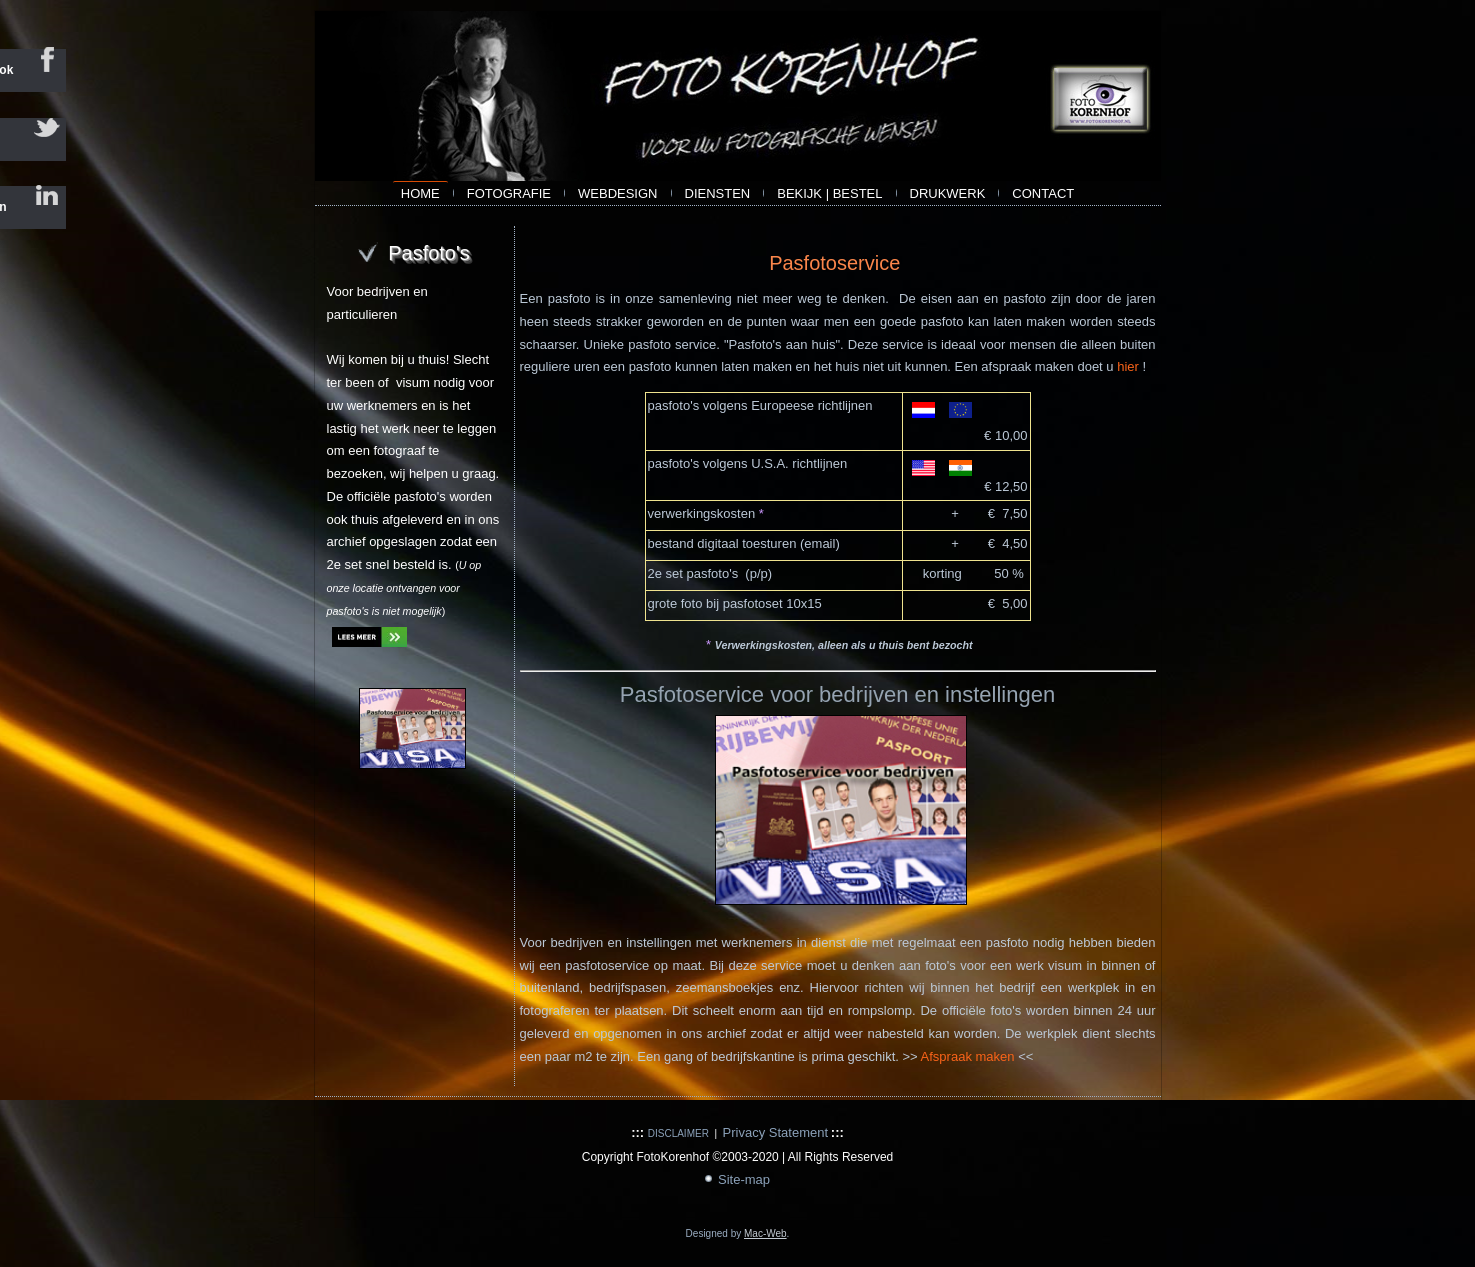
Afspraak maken (970, 1056)
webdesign (617, 193)
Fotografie (509, 193)
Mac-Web (765, 1233)
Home (420, 193)
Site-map (744, 1179)
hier (1128, 366)
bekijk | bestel (829, 193)
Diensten (718, 193)
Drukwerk (948, 193)
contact (1043, 193)
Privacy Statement (776, 1132)
